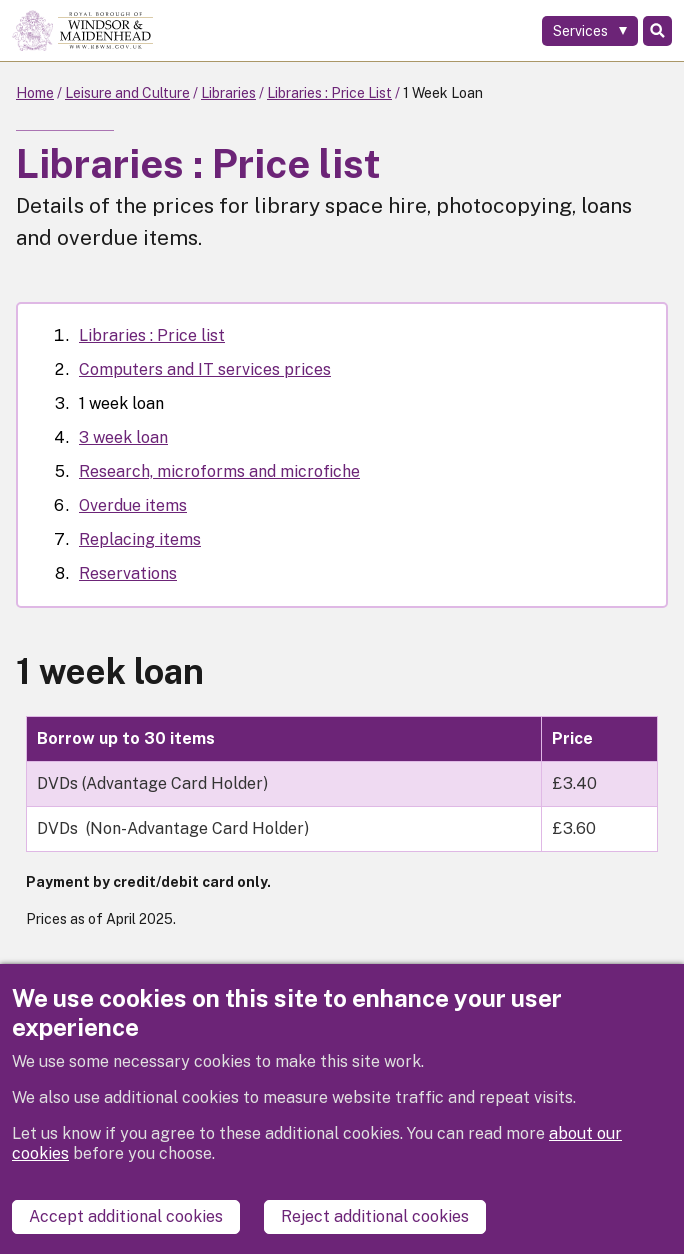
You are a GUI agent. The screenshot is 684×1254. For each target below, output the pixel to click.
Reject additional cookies (375, 1216)
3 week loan (123, 437)
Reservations (128, 573)
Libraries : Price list (152, 335)
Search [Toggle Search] (657, 31)
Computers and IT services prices (205, 369)
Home (35, 93)
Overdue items (133, 505)
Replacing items (140, 539)
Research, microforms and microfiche (219, 471)
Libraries (228, 93)
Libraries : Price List (329, 93)
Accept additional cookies (126, 1216)
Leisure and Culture (127, 93)
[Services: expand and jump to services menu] (590, 31)
